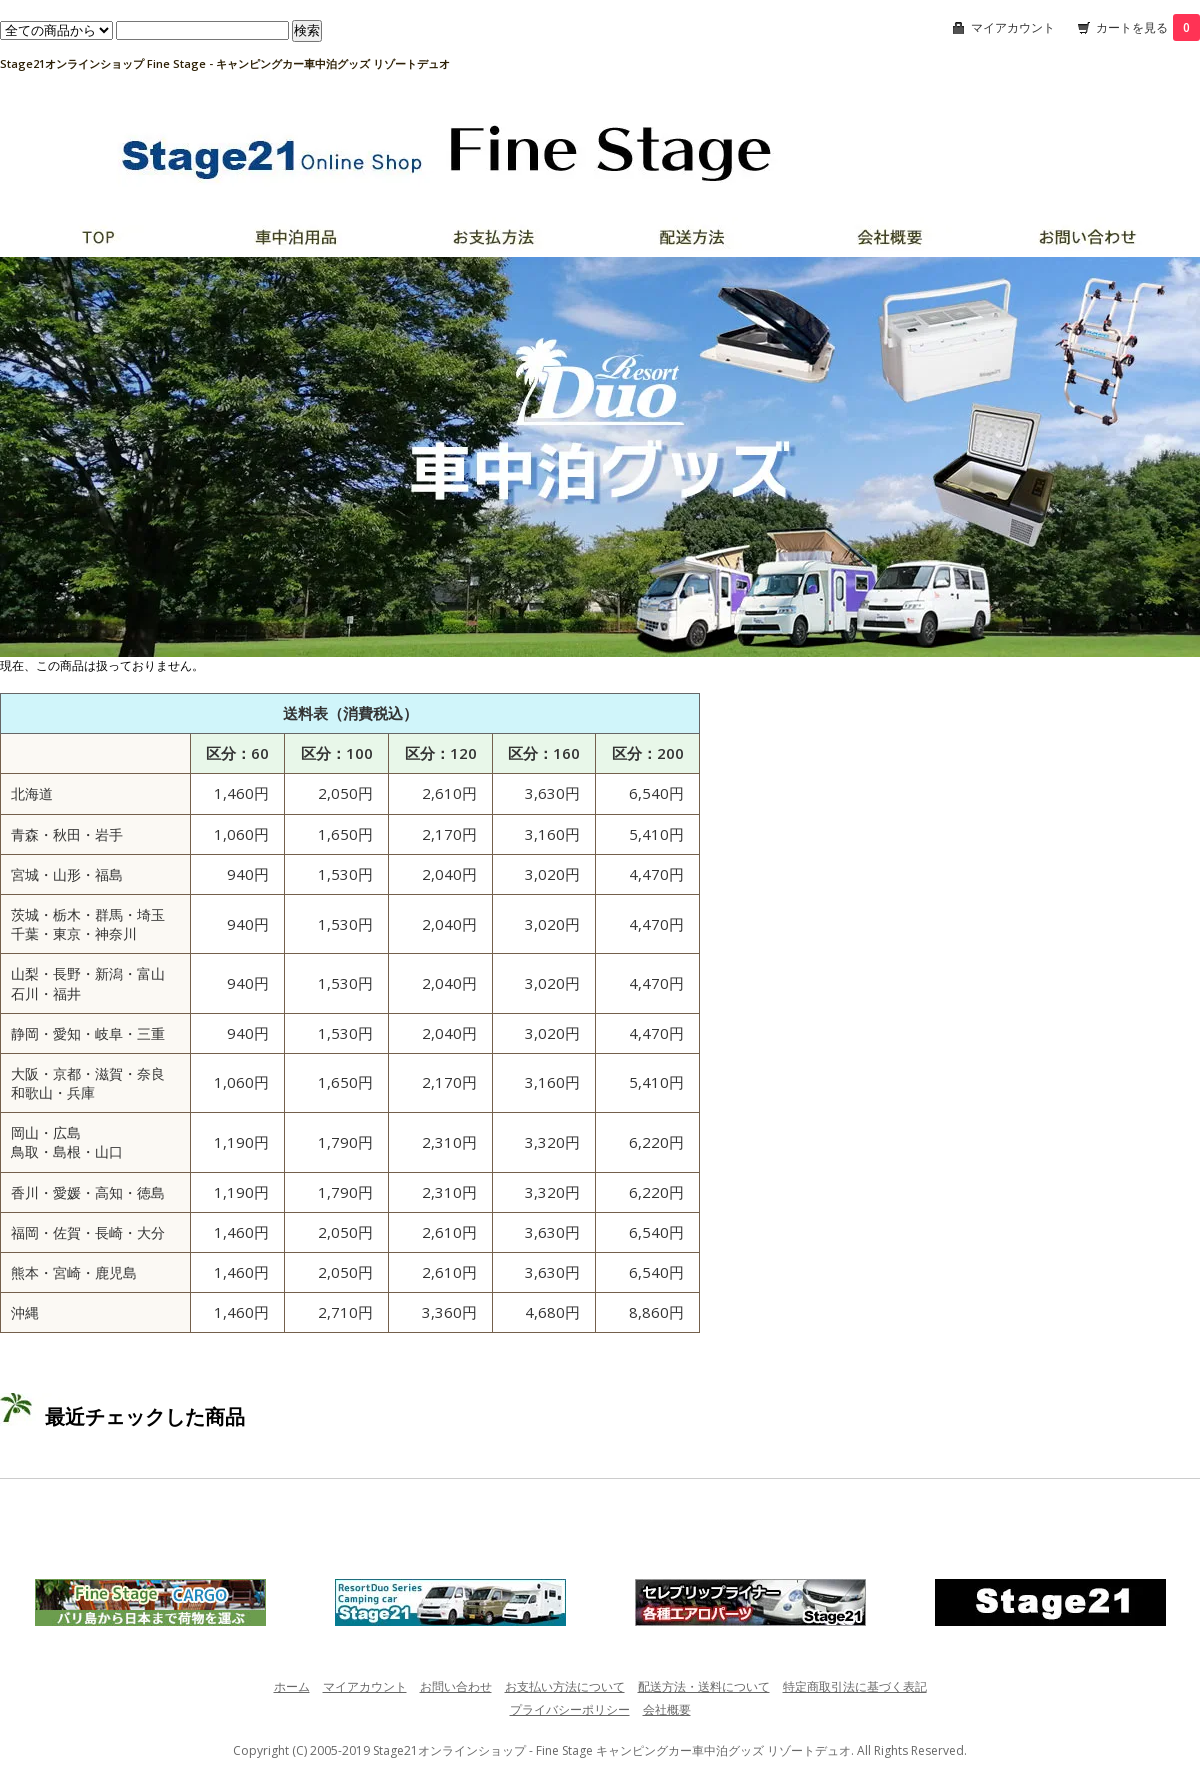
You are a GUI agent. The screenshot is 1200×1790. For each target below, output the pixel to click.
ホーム (292, 1686)
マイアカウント (1013, 27)
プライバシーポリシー (570, 1709)
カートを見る (1148, 27)
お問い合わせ (456, 1686)
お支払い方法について (565, 1686)
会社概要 (667, 1709)
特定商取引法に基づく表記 (855, 1686)
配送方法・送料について (704, 1686)
